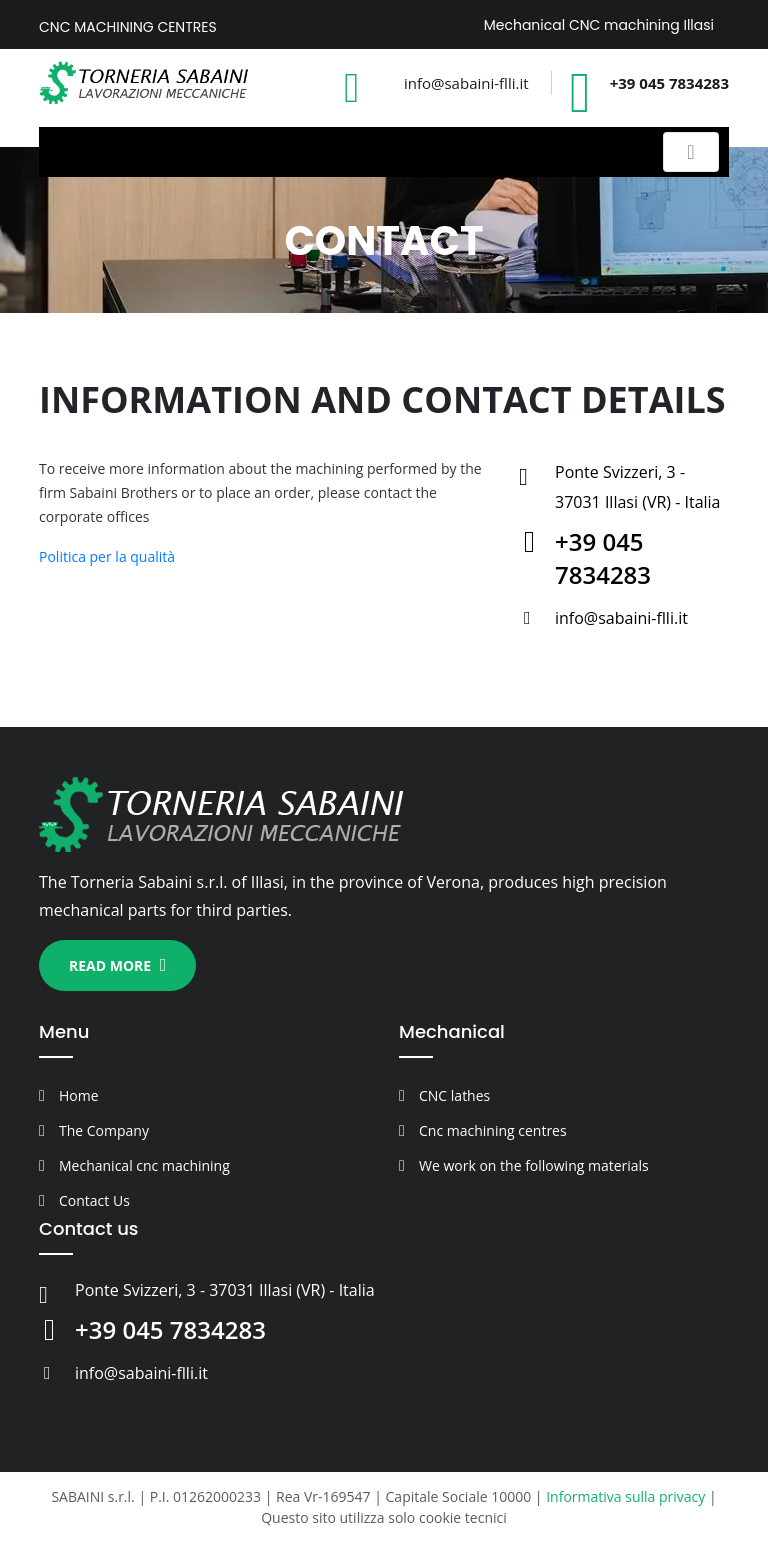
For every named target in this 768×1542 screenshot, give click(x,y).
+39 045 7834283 (669, 83)
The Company (104, 1130)
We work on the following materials (534, 1165)
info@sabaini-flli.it (466, 83)
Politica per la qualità (107, 556)
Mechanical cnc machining (144, 1165)
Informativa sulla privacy (625, 1496)
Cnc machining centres (493, 1130)
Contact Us (94, 1200)
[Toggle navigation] (691, 152)
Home (79, 1095)
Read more (117, 965)
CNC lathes (454, 1095)
